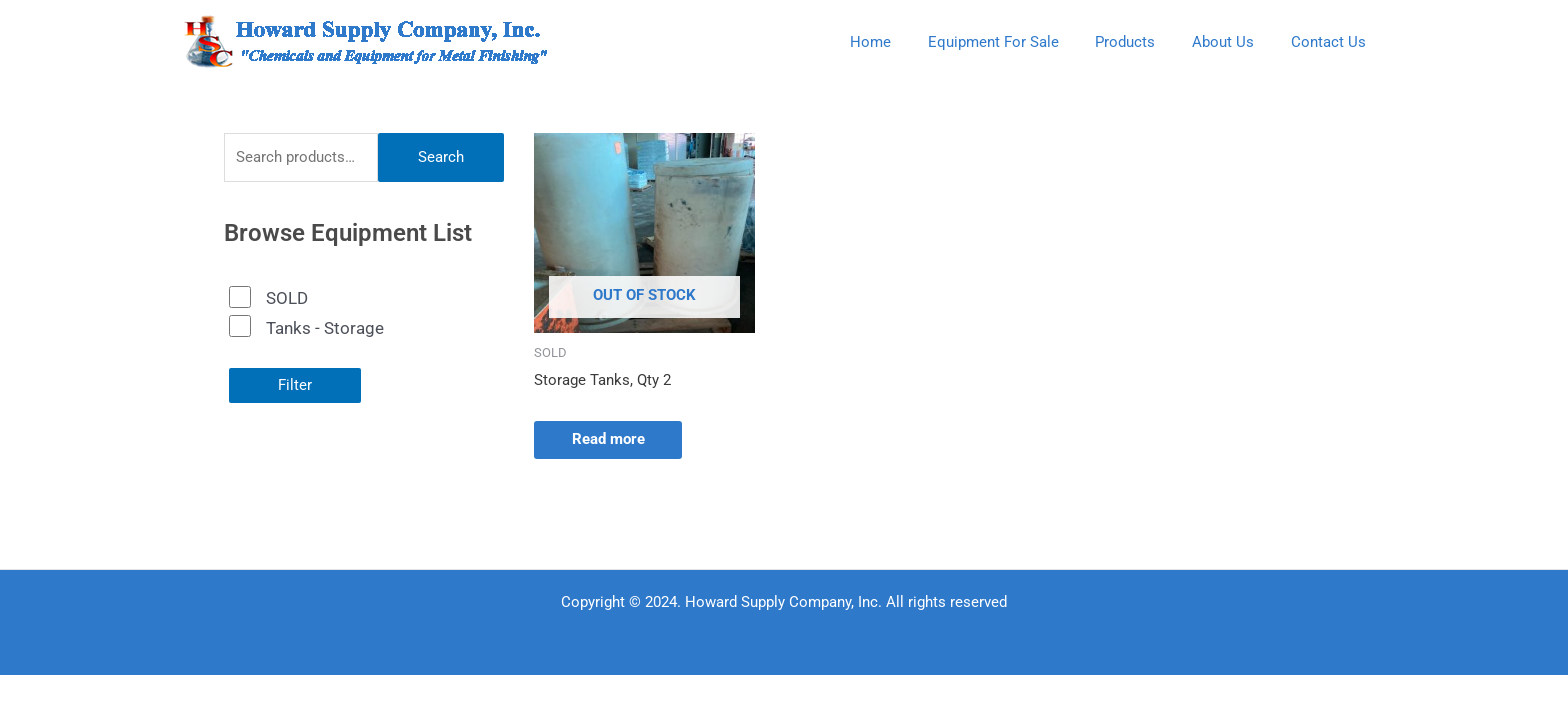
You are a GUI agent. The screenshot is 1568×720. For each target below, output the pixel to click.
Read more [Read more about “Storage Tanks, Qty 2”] (610, 440)
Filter (295, 385)
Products (1142, 42)
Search (441, 157)
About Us (1233, 42)
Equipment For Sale (1016, 42)
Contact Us (1331, 42)
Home (900, 42)
